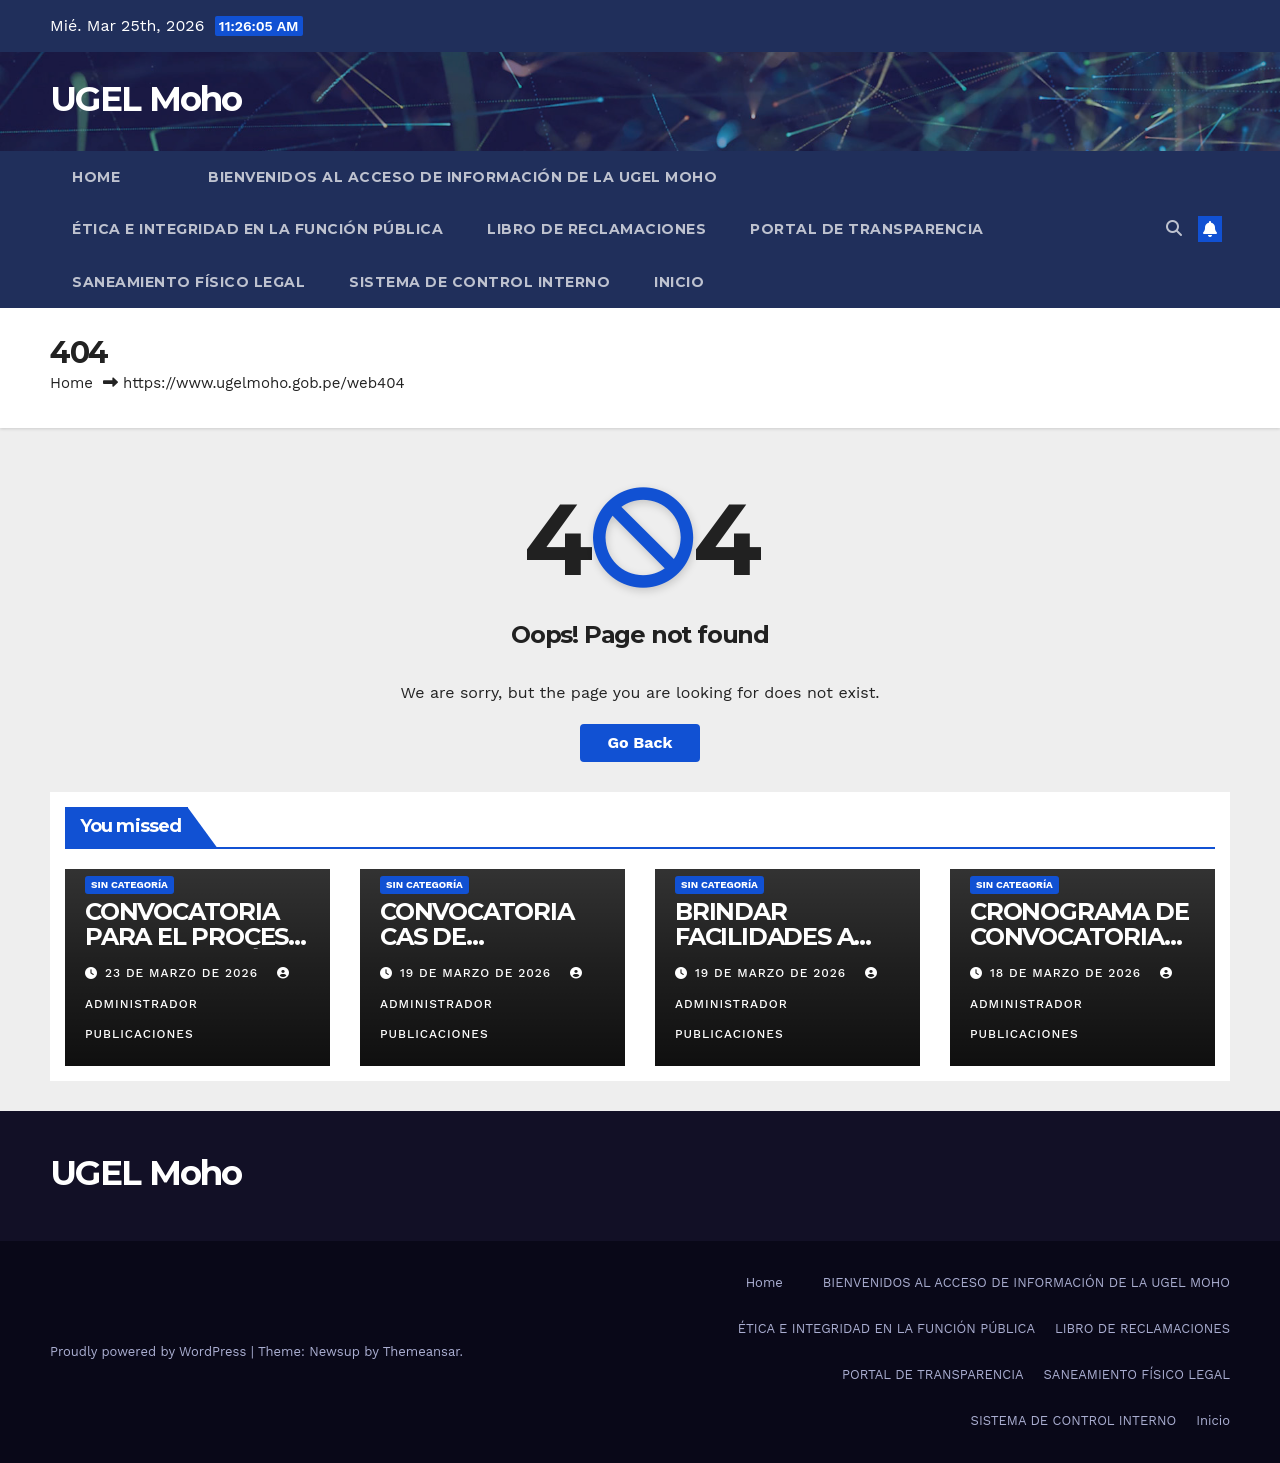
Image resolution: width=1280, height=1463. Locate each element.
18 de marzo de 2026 (1068, 973)
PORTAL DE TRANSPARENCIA (867, 229)
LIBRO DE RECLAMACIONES (596, 229)
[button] (1174, 228)
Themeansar (421, 1351)
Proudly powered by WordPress (150, 1351)
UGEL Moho (146, 99)
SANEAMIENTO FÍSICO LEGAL (188, 282)
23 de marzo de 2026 (184, 973)
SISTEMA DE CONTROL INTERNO (479, 282)
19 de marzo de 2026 (478, 973)
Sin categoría (129, 884)
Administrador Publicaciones (189, 1004)
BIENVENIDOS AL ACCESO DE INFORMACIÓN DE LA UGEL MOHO (462, 177)
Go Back (640, 742)
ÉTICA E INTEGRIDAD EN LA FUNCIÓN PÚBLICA (257, 229)
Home (96, 177)
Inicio (679, 282)
